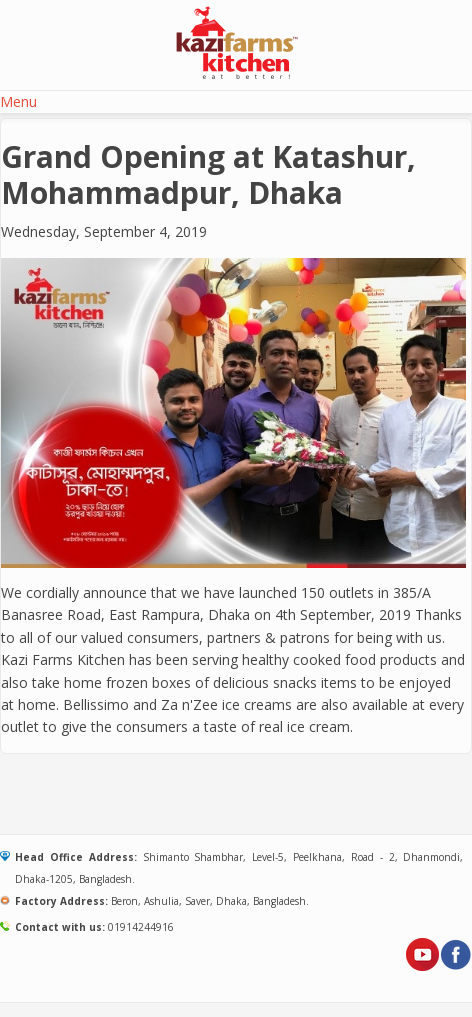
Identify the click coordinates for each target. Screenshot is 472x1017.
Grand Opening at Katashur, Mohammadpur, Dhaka (208, 174)
